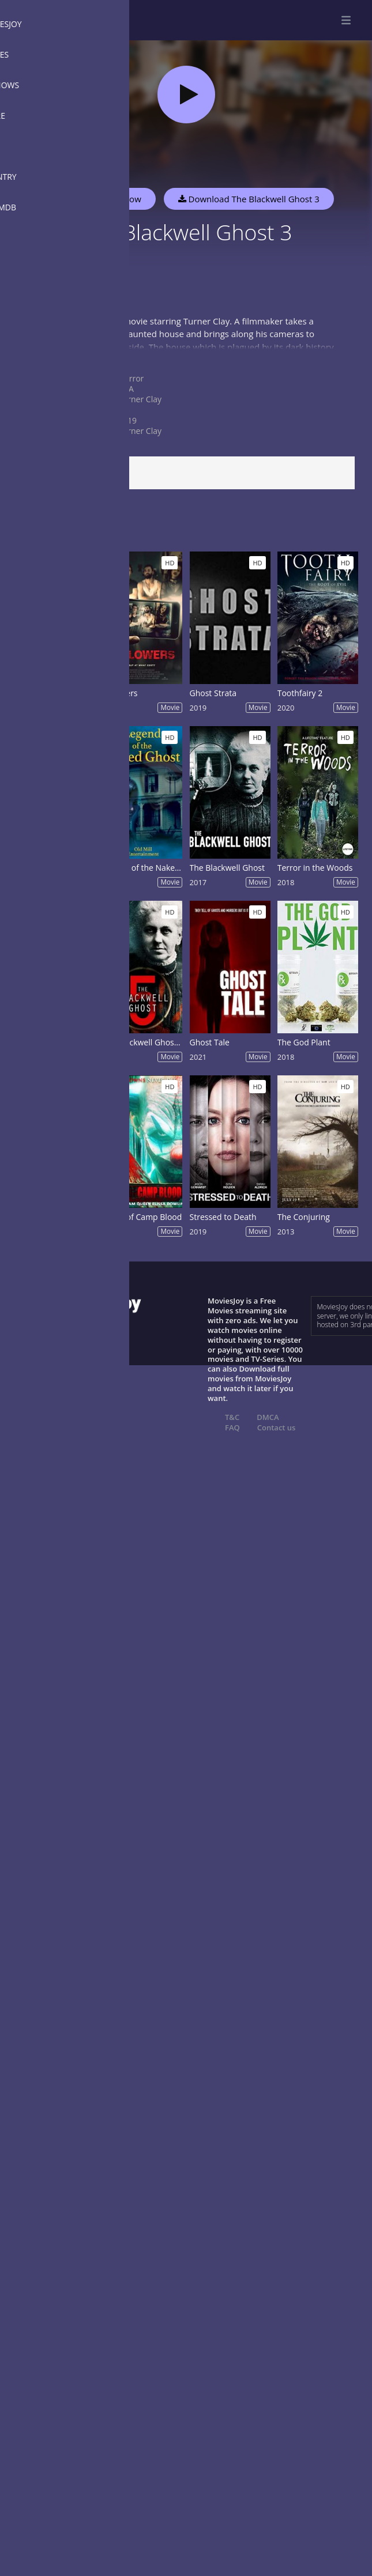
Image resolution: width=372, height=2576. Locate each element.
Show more (37, 358)
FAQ (232, 1427)
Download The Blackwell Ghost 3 (249, 199)
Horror (131, 378)
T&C (232, 1417)
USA (126, 388)
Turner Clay (139, 399)
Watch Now (118, 199)
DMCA (268, 1417)
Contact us (276, 1427)
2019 (127, 420)
